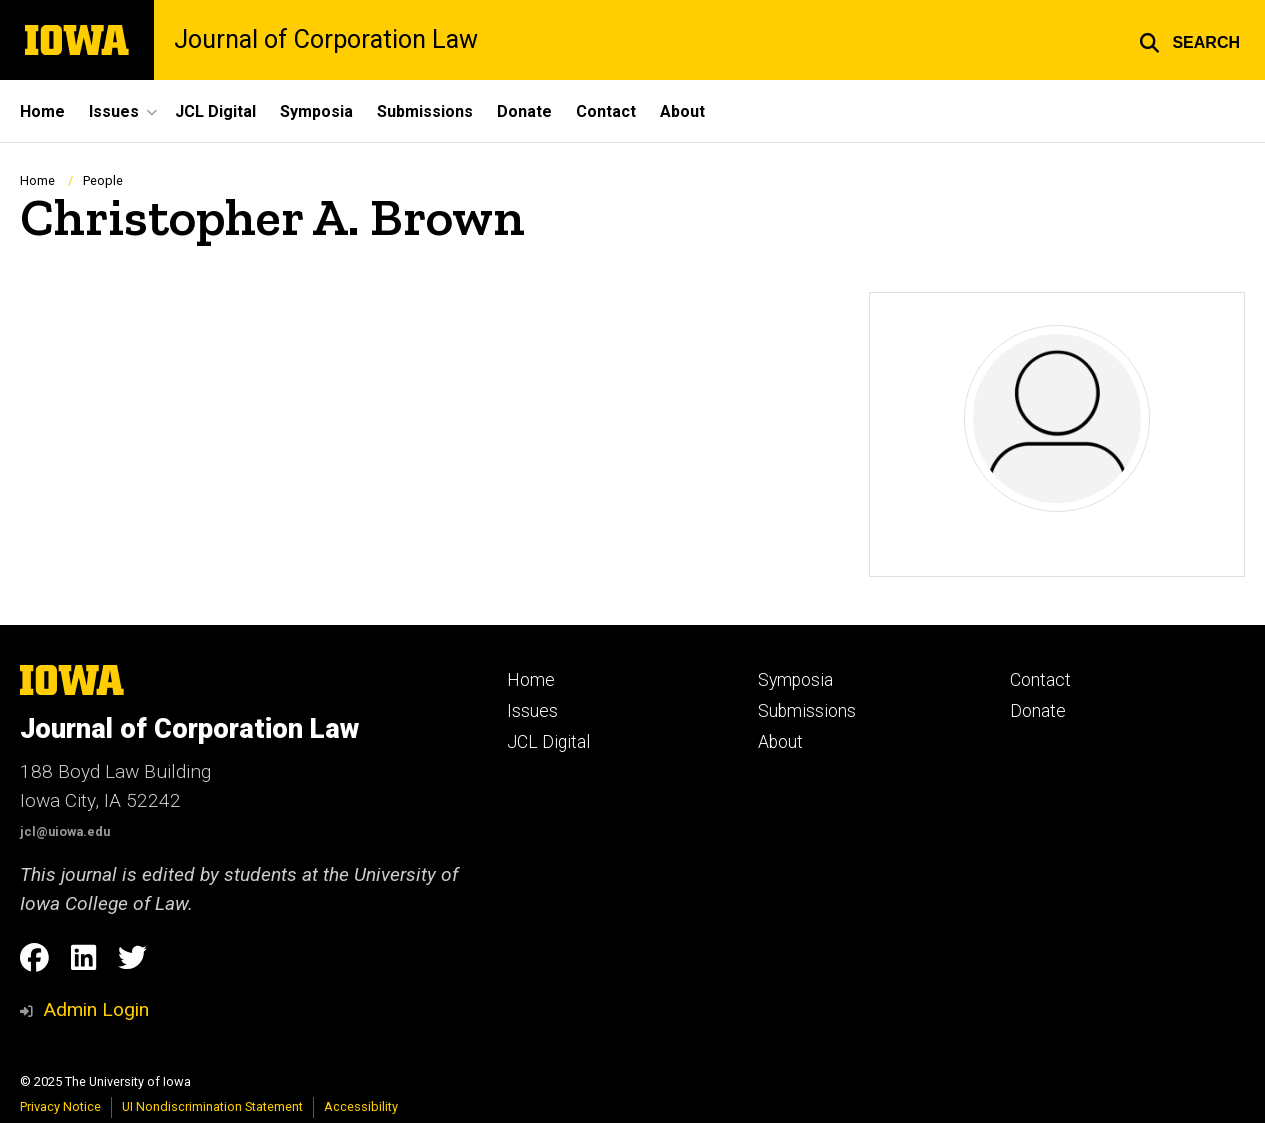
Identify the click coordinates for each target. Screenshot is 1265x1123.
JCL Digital (548, 742)
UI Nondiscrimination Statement (212, 1106)
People (103, 180)
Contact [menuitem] (606, 111)
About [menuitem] (682, 111)
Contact (1040, 680)
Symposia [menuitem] (316, 111)
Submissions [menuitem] (425, 111)
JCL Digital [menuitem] (215, 111)
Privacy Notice (60, 1106)
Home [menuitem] (42, 111)
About (780, 742)
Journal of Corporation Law (326, 39)
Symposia (795, 680)
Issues (532, 711)
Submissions (807, 711)
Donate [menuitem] (524, 111)
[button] (1189, 40)
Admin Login (96, 1009)
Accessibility (361, 1106)
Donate (1038, 711)
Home (37, 180)
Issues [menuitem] (114, 111)
